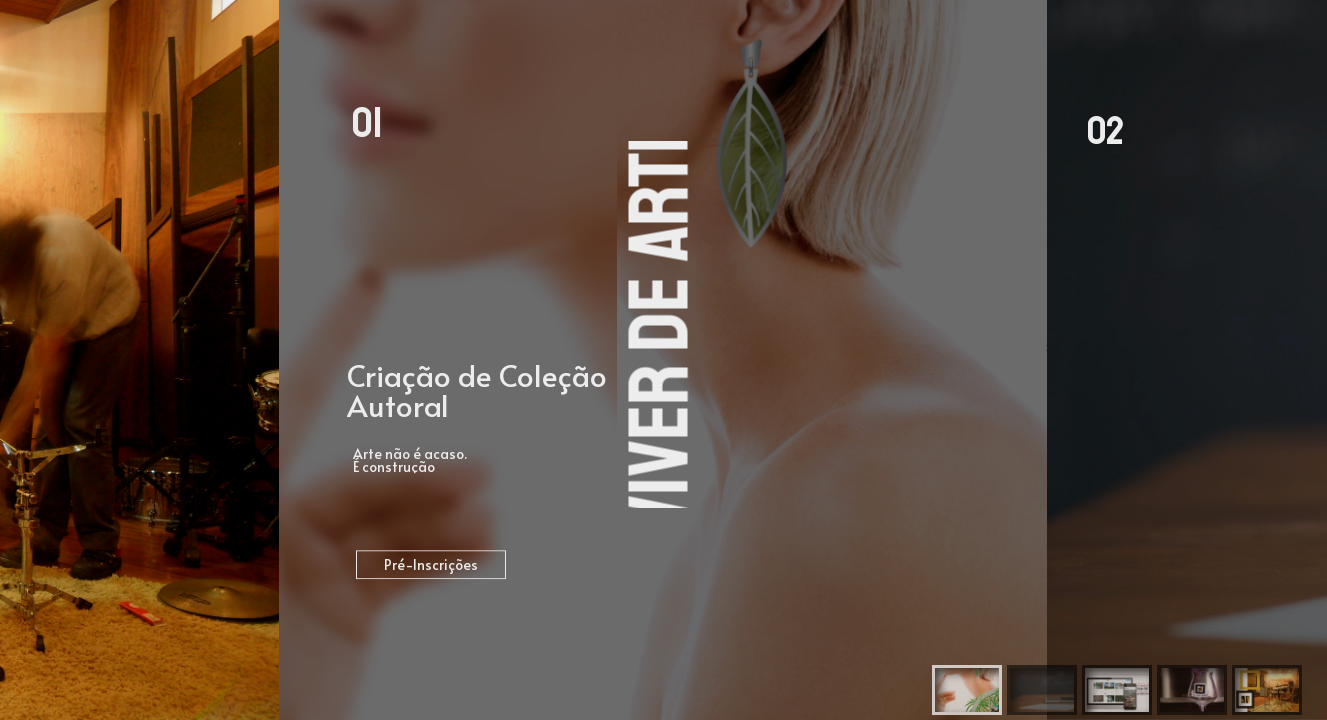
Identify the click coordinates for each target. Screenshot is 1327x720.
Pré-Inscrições (431, 566)
